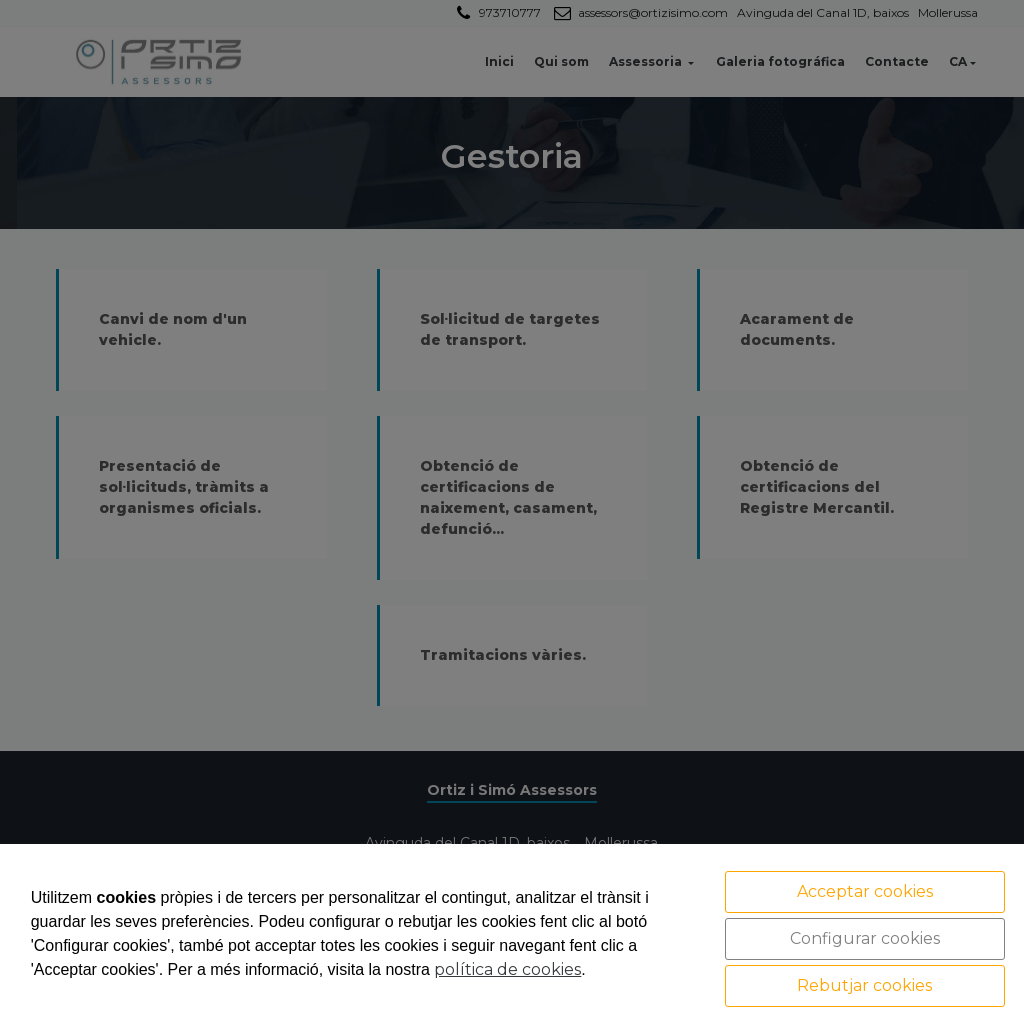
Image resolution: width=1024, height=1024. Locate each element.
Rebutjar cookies (864, 985)
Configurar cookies (865, 938)
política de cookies (507, 969)
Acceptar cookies (865, 891)
